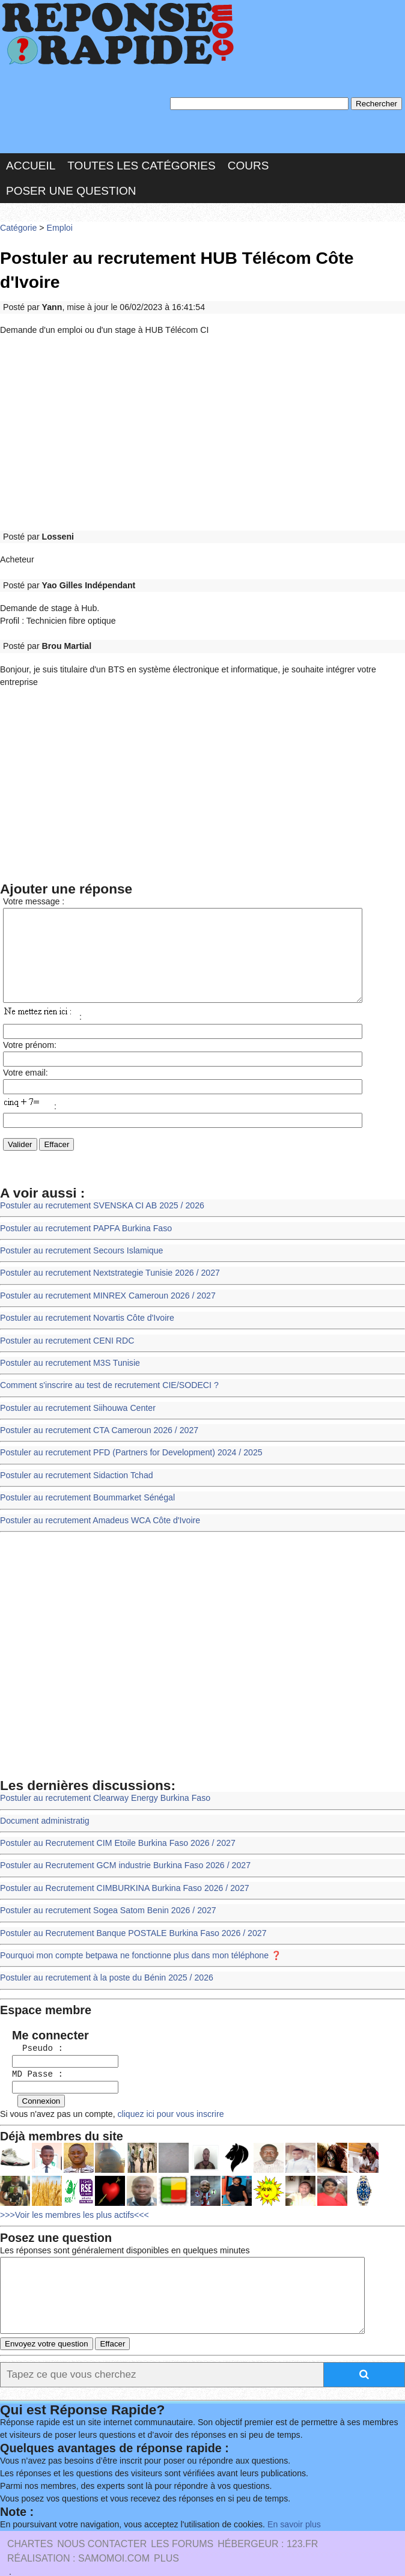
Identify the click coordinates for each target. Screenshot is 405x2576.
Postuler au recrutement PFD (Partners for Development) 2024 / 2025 (127, 1437)
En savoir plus (285, 2506)
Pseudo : (32, 2023)
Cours (248, 163)
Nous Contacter (102, 2526)
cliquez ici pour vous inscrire (165, 2087)
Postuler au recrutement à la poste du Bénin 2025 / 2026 (103, 1954)
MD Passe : (32, 2049)
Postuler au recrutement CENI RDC (65, 1328)
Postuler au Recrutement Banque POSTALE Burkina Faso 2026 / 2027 (129, 1911)
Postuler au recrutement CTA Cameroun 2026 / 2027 (96, 1415)
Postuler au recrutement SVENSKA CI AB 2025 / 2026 (99, 1197)
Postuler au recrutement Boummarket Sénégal (85, 1481)
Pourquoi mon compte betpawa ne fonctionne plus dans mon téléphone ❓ (136, 1933)
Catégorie (18, 225)
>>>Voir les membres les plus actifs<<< (72, 2186)
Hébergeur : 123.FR (268, 2526)
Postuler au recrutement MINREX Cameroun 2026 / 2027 (105, 1285)
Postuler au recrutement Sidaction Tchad (74, 1459)
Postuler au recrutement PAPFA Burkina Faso (83, 1218)
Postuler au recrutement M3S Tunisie (68, 1350)
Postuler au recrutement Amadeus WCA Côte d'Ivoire (97, 1503)
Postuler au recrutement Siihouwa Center (75, 1393)
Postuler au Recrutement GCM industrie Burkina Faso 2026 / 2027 (121, 1845)
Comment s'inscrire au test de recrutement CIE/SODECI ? (106, 1372)
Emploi (57, 225)
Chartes (30, 2526)
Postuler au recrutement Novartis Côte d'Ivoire (84, 1306)
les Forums (182, 2526)
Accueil (30, 163)
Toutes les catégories (141, 163)
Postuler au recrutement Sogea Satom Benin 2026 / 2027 (105, 1889)
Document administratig (43, 1802)
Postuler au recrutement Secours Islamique (79, 1241)
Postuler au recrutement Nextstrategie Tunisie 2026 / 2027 (106, 1262)
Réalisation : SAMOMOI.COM (78, 2540)
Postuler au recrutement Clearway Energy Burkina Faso (102, 1780)
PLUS (166, 2540)
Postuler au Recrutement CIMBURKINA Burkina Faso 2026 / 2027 (121, 1867)
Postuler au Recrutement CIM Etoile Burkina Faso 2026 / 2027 (114, 1823)
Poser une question (71, 188)
